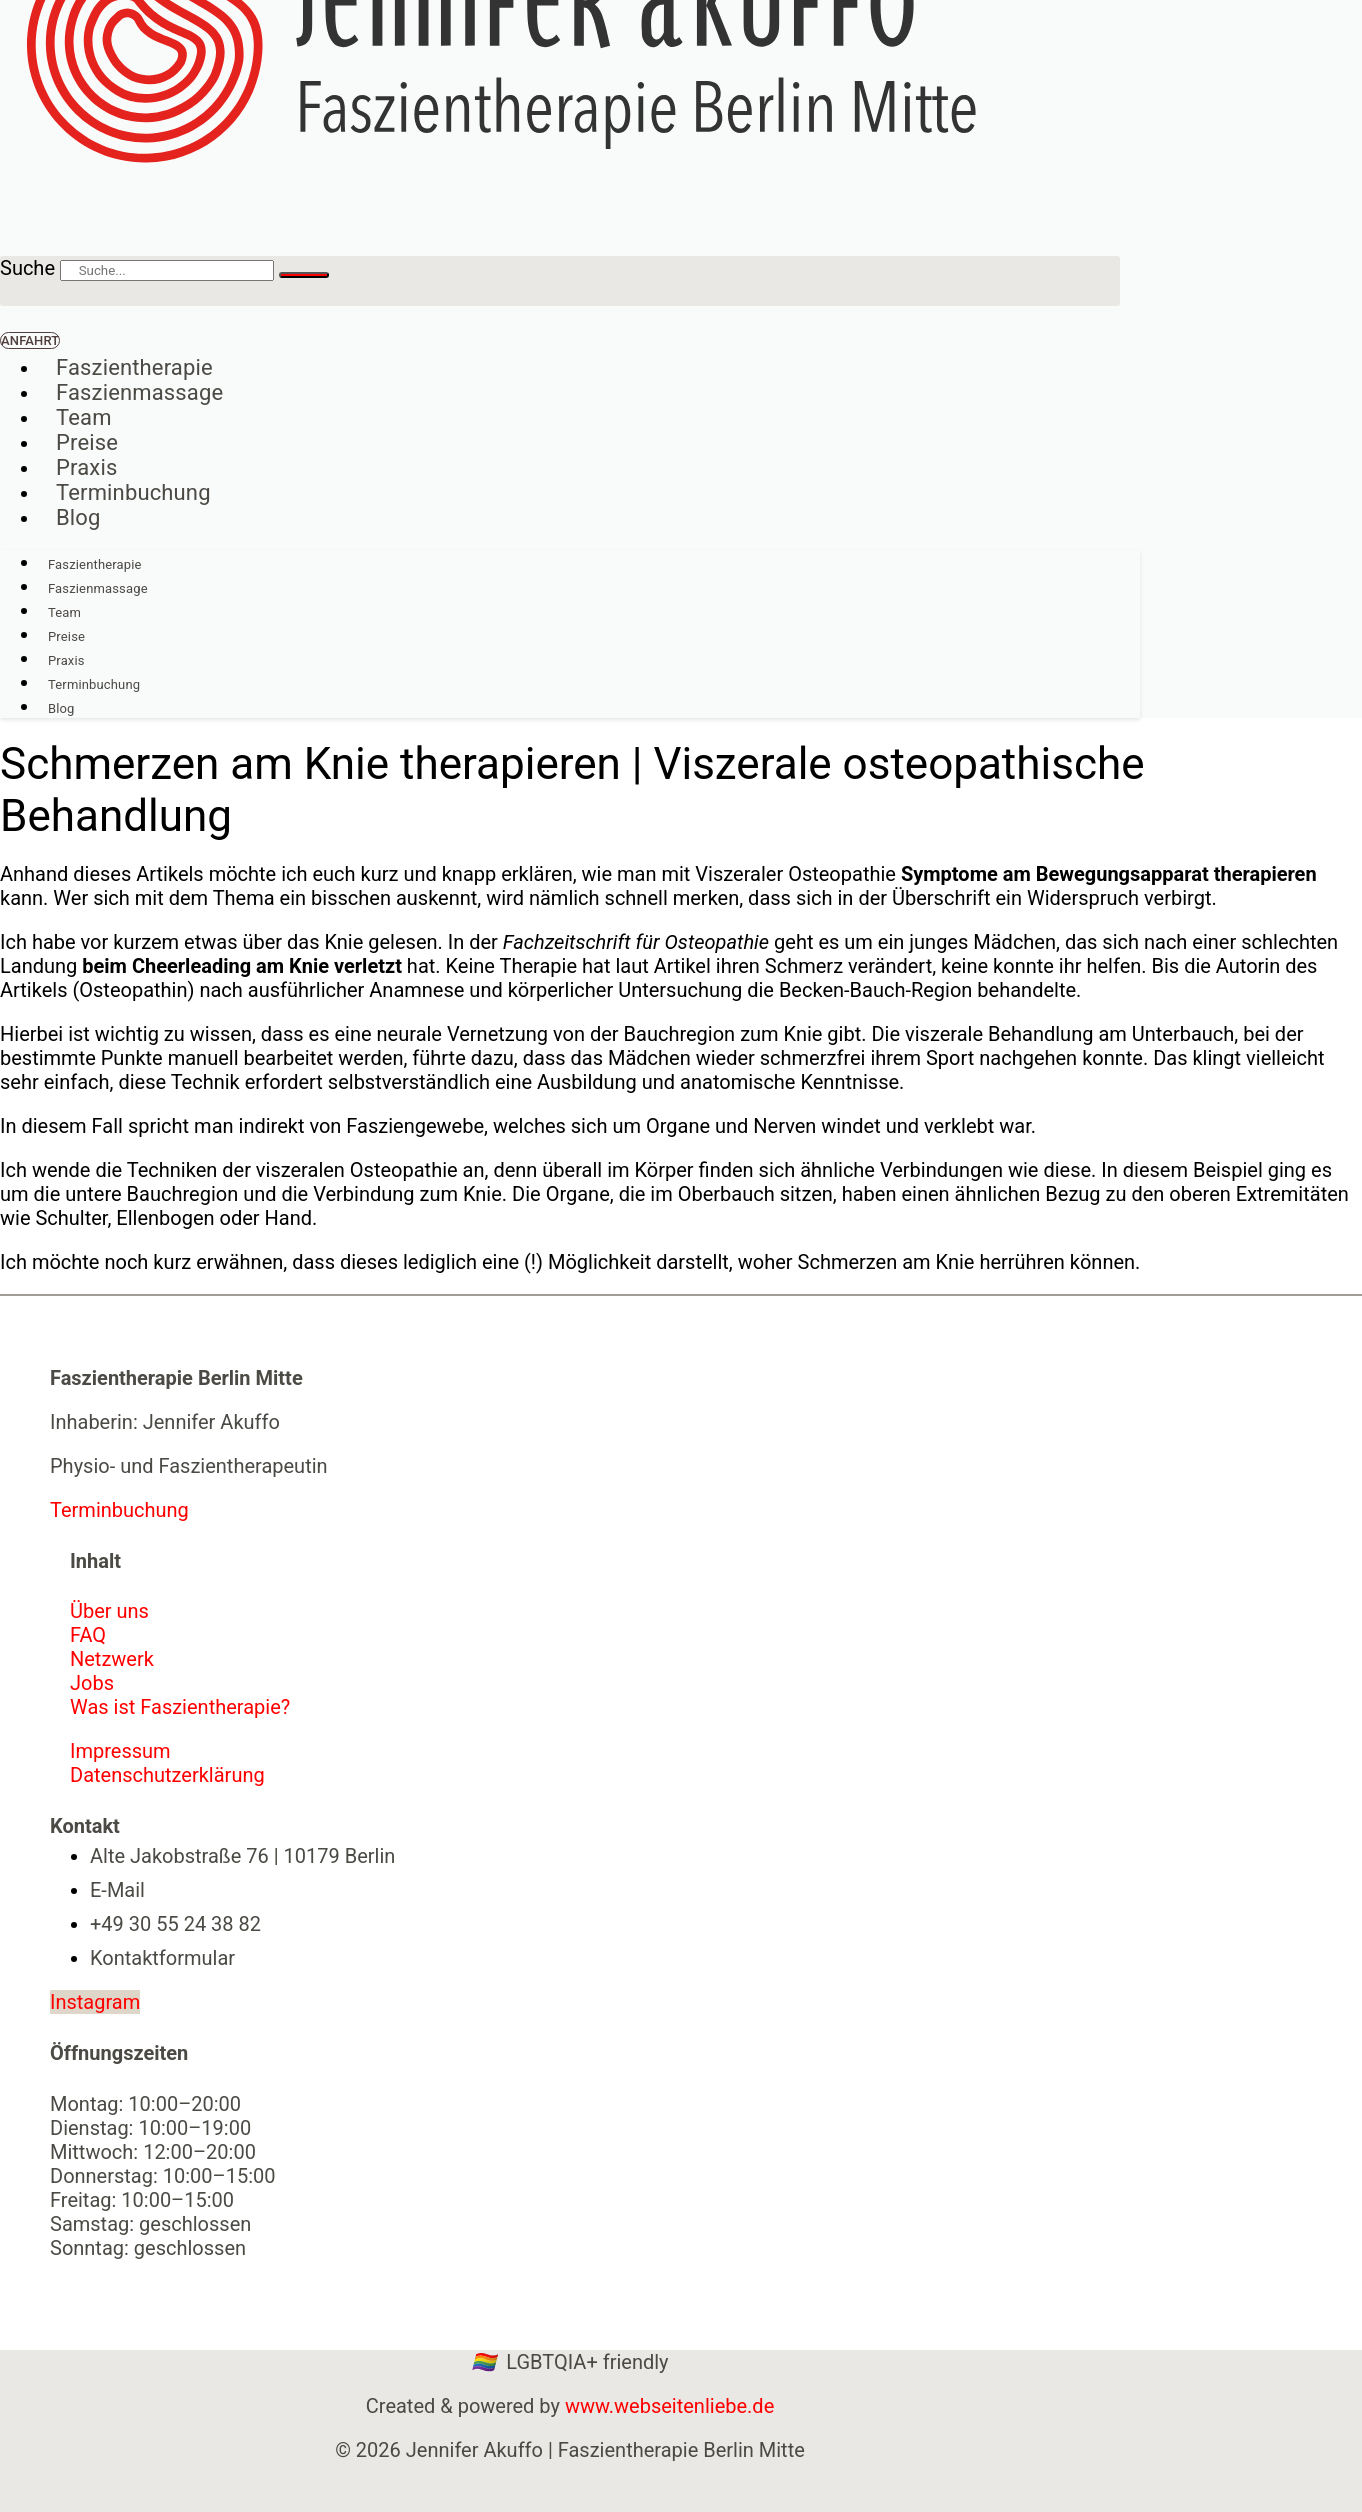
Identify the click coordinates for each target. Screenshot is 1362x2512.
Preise (87, 442)
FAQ (88, 1635)
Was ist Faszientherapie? (180, 1707)
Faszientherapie (134, 367)
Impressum (120, 1751)
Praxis (86, 467)
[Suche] (304, 275)
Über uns (109, 1611)
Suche (27, 268)
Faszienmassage (139, 392)
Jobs (92, 1683)
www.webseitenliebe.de (669, 2406)
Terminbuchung (133, 492)
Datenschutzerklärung (167, 1775)
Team (84, 417)
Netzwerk (112, 1659)
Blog (78, 517)
